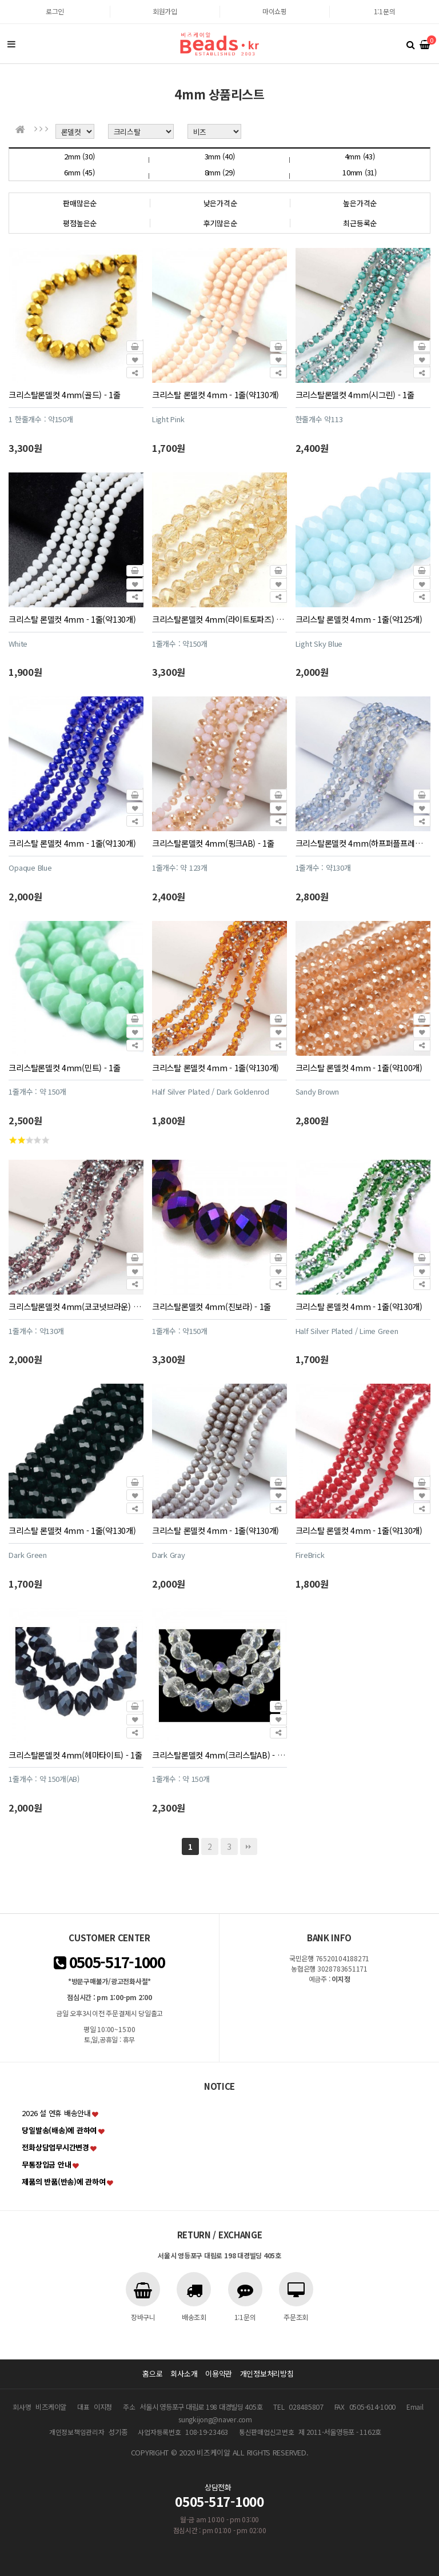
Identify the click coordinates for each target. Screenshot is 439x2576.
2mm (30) (79, 156)
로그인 (55, 11)
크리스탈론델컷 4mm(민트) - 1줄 (64, 1067)
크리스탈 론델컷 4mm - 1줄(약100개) (359, 1067)
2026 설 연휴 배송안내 (56, 2113)
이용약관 (218, 2373)
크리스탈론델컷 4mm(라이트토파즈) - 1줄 (222, 619)
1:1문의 (385, 11)
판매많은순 (80, 203)
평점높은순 (80, 223)
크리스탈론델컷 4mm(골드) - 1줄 (64, 394)
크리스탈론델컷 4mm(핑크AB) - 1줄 (213, 843)
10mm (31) (359, 172)
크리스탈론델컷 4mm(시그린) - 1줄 (355, 394)
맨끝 (248, 1846)
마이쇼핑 (274, 11)
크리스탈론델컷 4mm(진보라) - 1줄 (211, 1306)
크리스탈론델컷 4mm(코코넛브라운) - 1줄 (79, 1306)
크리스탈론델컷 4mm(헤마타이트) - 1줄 (75, 1755)
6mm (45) (79, 172)
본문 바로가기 (0, 0)
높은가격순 (360, 203)
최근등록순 (360, 223)
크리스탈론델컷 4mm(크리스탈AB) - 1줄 (220, 1755)
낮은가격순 (220, 203)
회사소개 (183, 2373)
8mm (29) (220, 172)
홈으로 (152, 2373)
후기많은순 (220, 223)
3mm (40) (220, 156)
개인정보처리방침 (267, 2373)
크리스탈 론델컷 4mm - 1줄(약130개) (215, 394)
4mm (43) (360, 156)
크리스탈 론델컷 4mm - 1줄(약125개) (359, 619)
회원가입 (165, 11)
